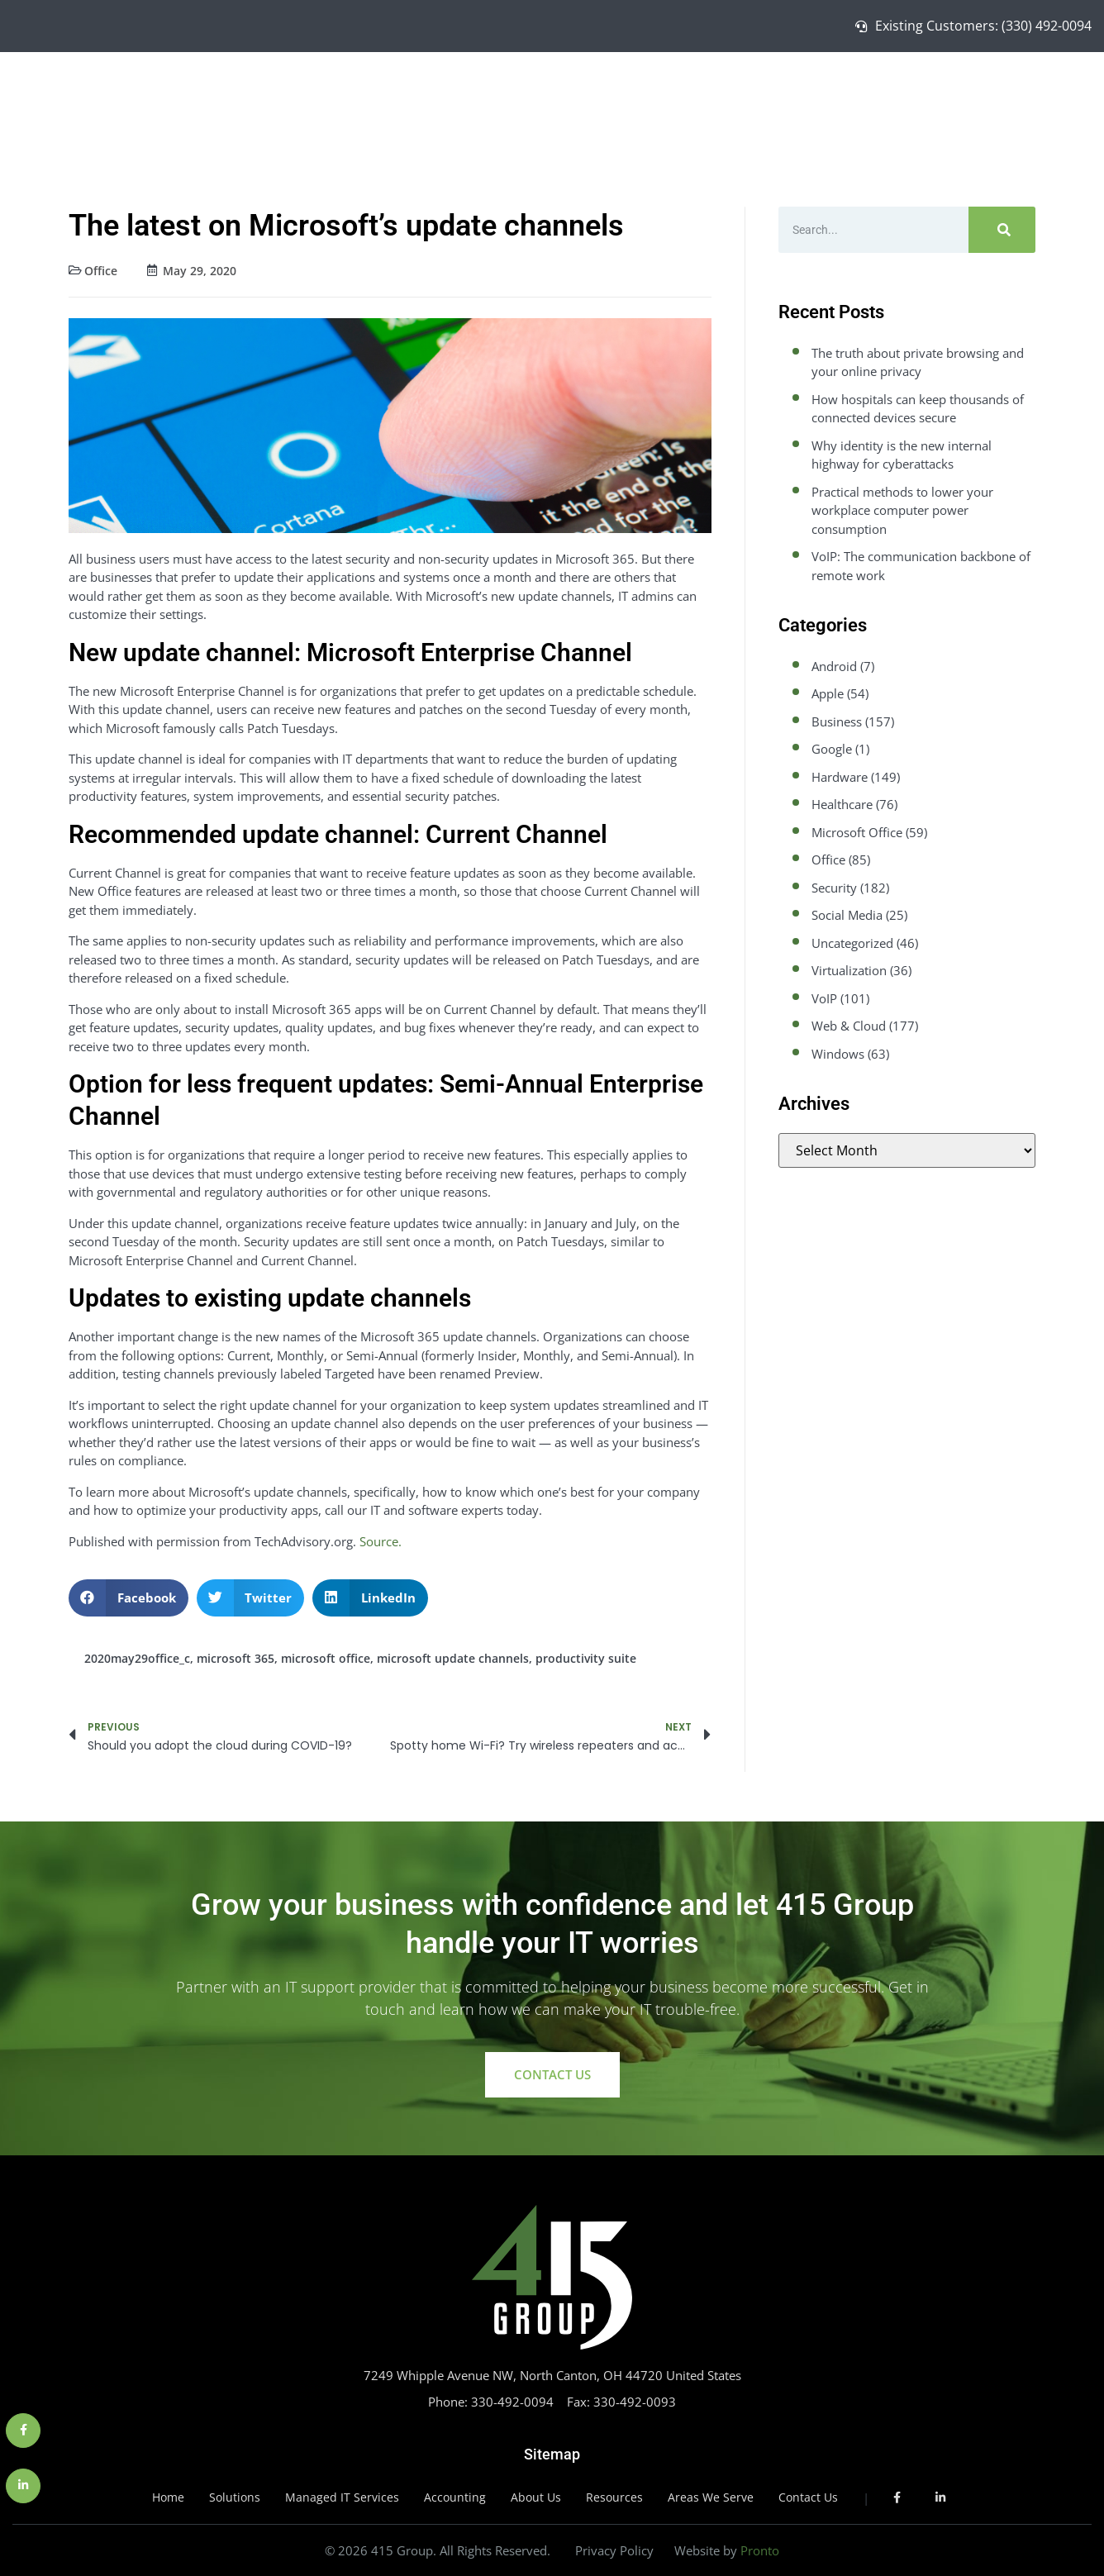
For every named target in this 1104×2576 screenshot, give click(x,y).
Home (675, 96)
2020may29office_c (137, 1658)
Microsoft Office (856, 832)
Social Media (847, 915)
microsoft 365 (235, 1658)
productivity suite (585, 1658)
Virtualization (849, 970)
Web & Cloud (848, 1025)
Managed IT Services (851, 96)
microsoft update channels (453, 1658)
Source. (380, 1541)
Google (831, 748)
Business (836, 721)
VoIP (824, 998)
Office (100, 271)
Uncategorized (852, 943)
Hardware (839, 777)
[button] (128, 1598)
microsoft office (325, 1658)
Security (834, 887)
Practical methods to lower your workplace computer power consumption (902, 510)
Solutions (739, 96)
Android (834, 666)
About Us (963, 96)
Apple (827, 693)
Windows (837, 1053)
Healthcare (842, 804)
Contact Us (1040, 96)
